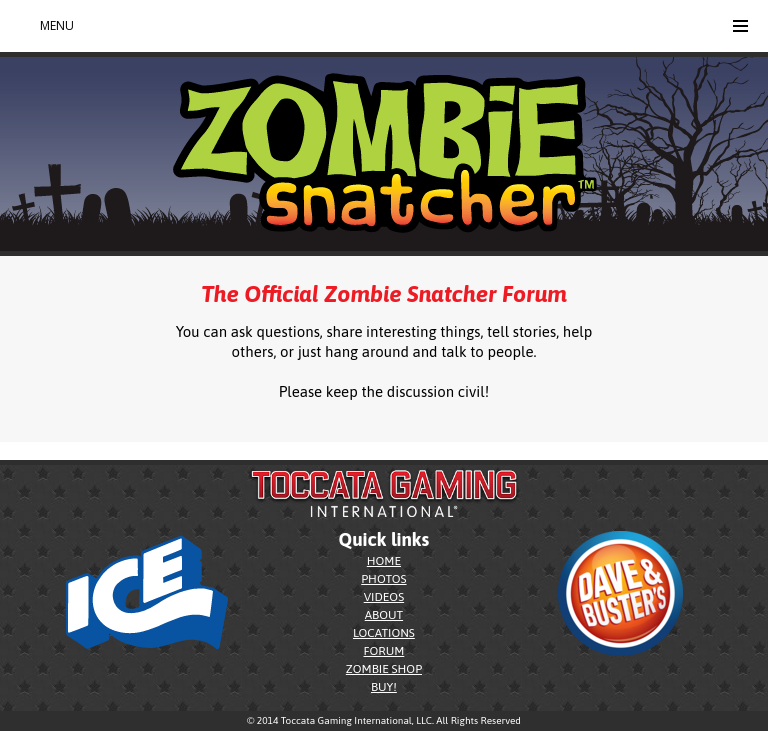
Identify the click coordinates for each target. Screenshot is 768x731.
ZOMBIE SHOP (384, 669)
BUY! (384, 687)
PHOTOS (383, 579)
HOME (384, 561)
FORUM (384, 651)
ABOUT (384, 615)
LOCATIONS (384, 633)
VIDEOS (384, 597)
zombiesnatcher (42, 453)
